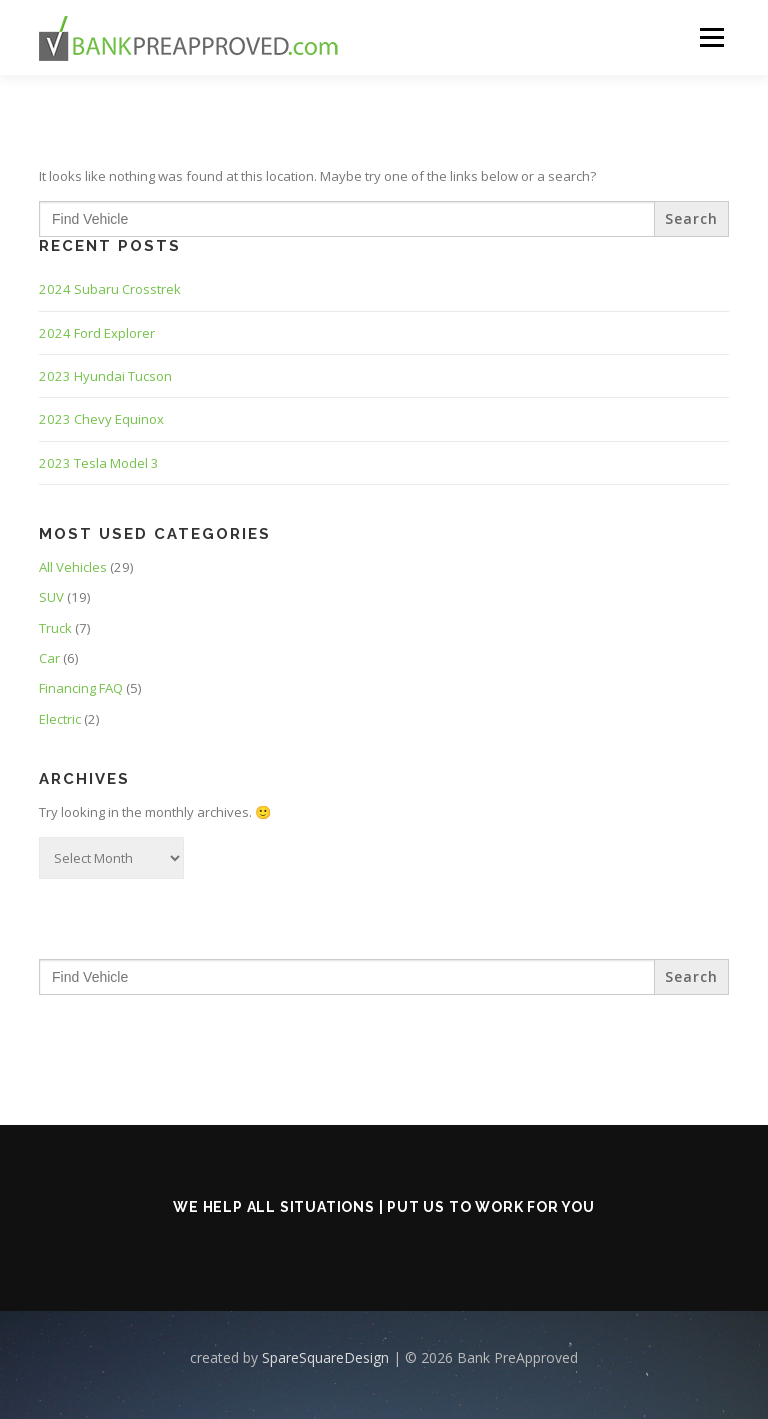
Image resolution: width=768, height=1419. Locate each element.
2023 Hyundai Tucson (105, 376)
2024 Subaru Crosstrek (110, 289)
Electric (60, 719)
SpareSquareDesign (325, 1357)
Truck (55, 628)
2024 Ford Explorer (97, 333)
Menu (711, 37)
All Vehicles (73, 567)
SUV (51, 597)
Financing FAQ (81, 688)
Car (49, 658)
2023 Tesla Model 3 (99, 463)
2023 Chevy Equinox (101, 419)
